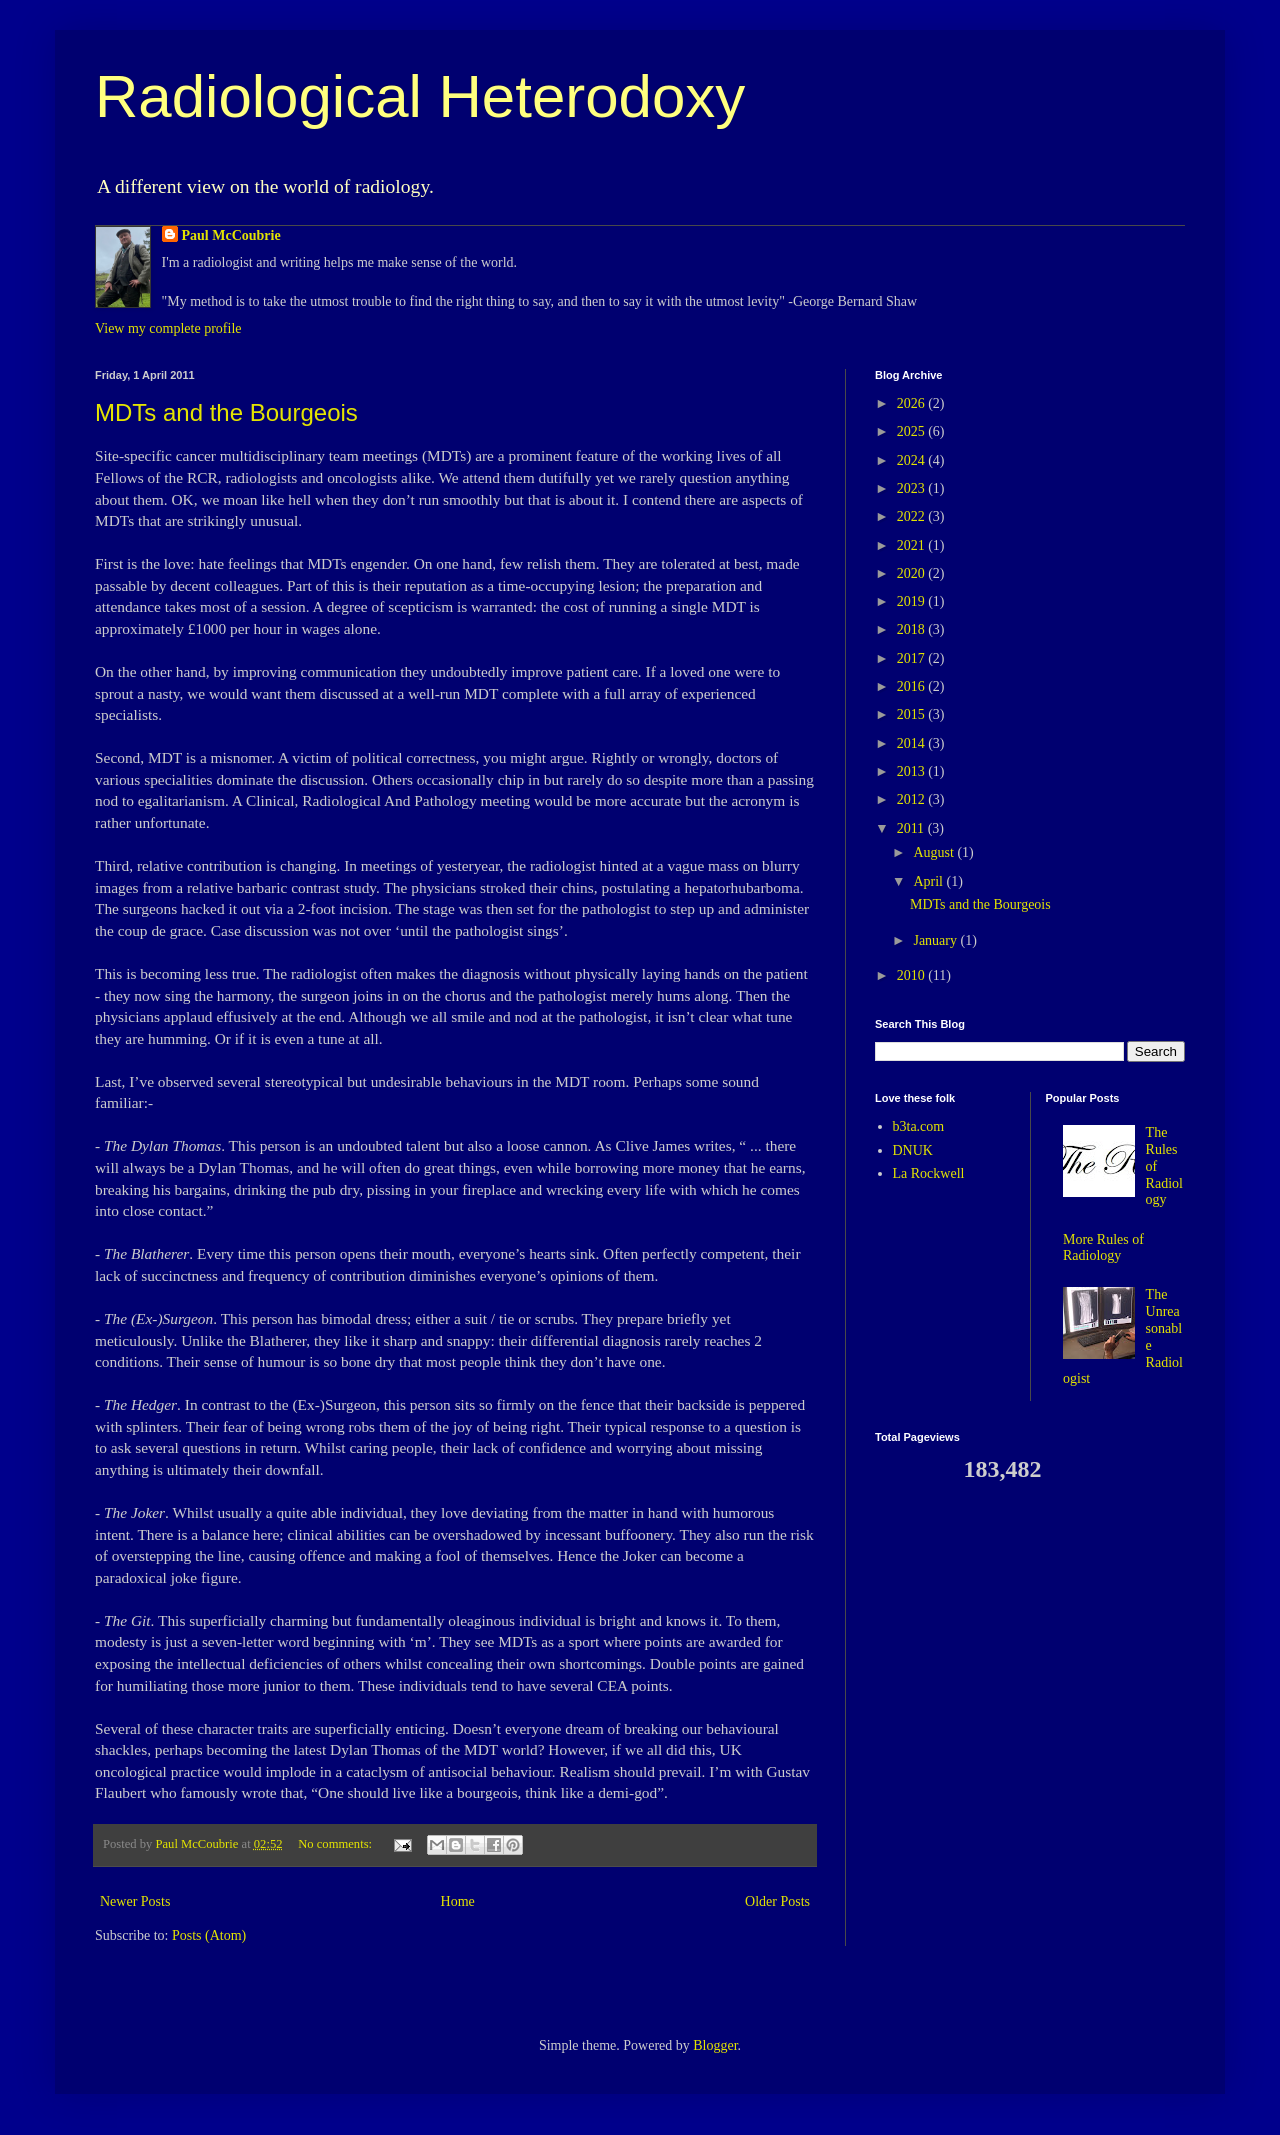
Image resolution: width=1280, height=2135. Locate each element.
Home (458, 1901)
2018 (913, 629)
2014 (913, 743)
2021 (913, 545)
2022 (913, 516)
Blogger (715, 2045)
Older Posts (777, 1901)
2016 (913, 686)
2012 (913, 799)
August (935, 852)
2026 (913, 403)
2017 (913, 658)
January (936, 940)
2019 (913, 601)
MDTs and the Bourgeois (226, 412)
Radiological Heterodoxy (420, 96)
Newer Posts (135, 1901)
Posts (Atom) (209, 1935)
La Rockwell (929, 1173)
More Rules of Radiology (1103, 1248)
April (929, 881)
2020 (913, 573)
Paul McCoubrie (231, 235)
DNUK (913, 1150)
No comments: (336, 1844)
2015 (913, 714)
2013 (913, 771)
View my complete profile (168, 328)
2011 (912, 828)
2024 (913, 460)
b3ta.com (919, 1126)
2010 (913, 975)
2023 (913, 488)
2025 (913, 431)
